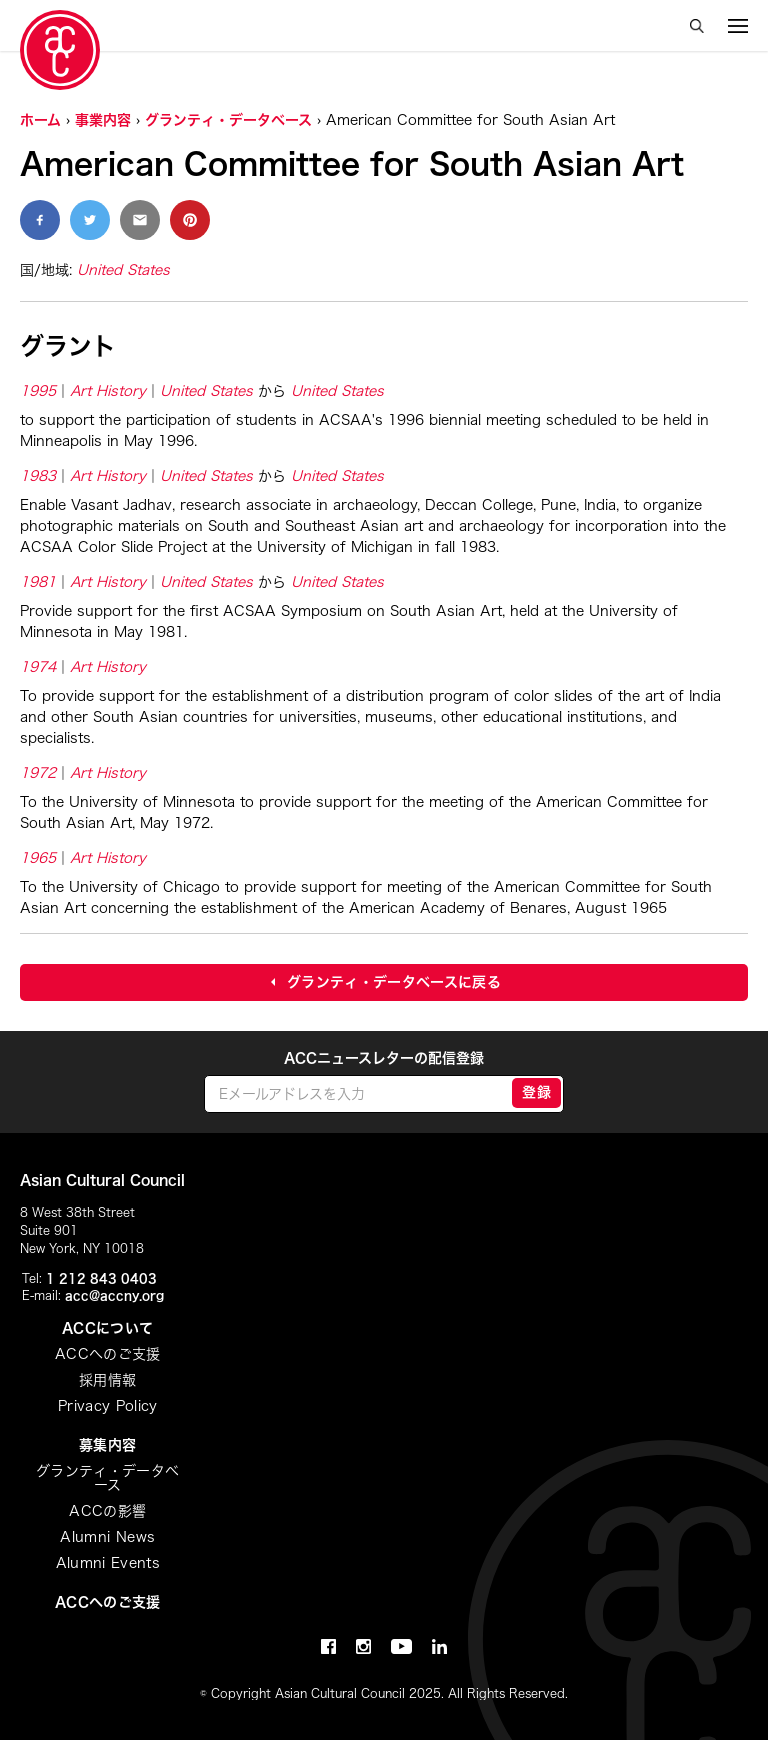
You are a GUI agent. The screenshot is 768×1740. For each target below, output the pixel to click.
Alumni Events (108, 1563)
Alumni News (107, 1537)
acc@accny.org (114, 1295)
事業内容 (103, 120)
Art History (108, 391)
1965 (38, 858)
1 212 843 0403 (101, 1278)
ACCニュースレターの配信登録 (384, 1058)
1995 (38, 391)
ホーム (40, 120)
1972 (38, 773)
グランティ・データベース (228, 120)
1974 (38, 667)
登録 (536, 1092)
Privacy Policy (108, 1406)
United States (123, 270)
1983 (38, 476)
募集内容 (107, 1445)
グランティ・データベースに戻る (394, 982)
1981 (38, 582)
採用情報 (107, 1380)
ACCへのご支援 (108, 1354)
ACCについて (107, 1328)
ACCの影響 (107, 1511)
